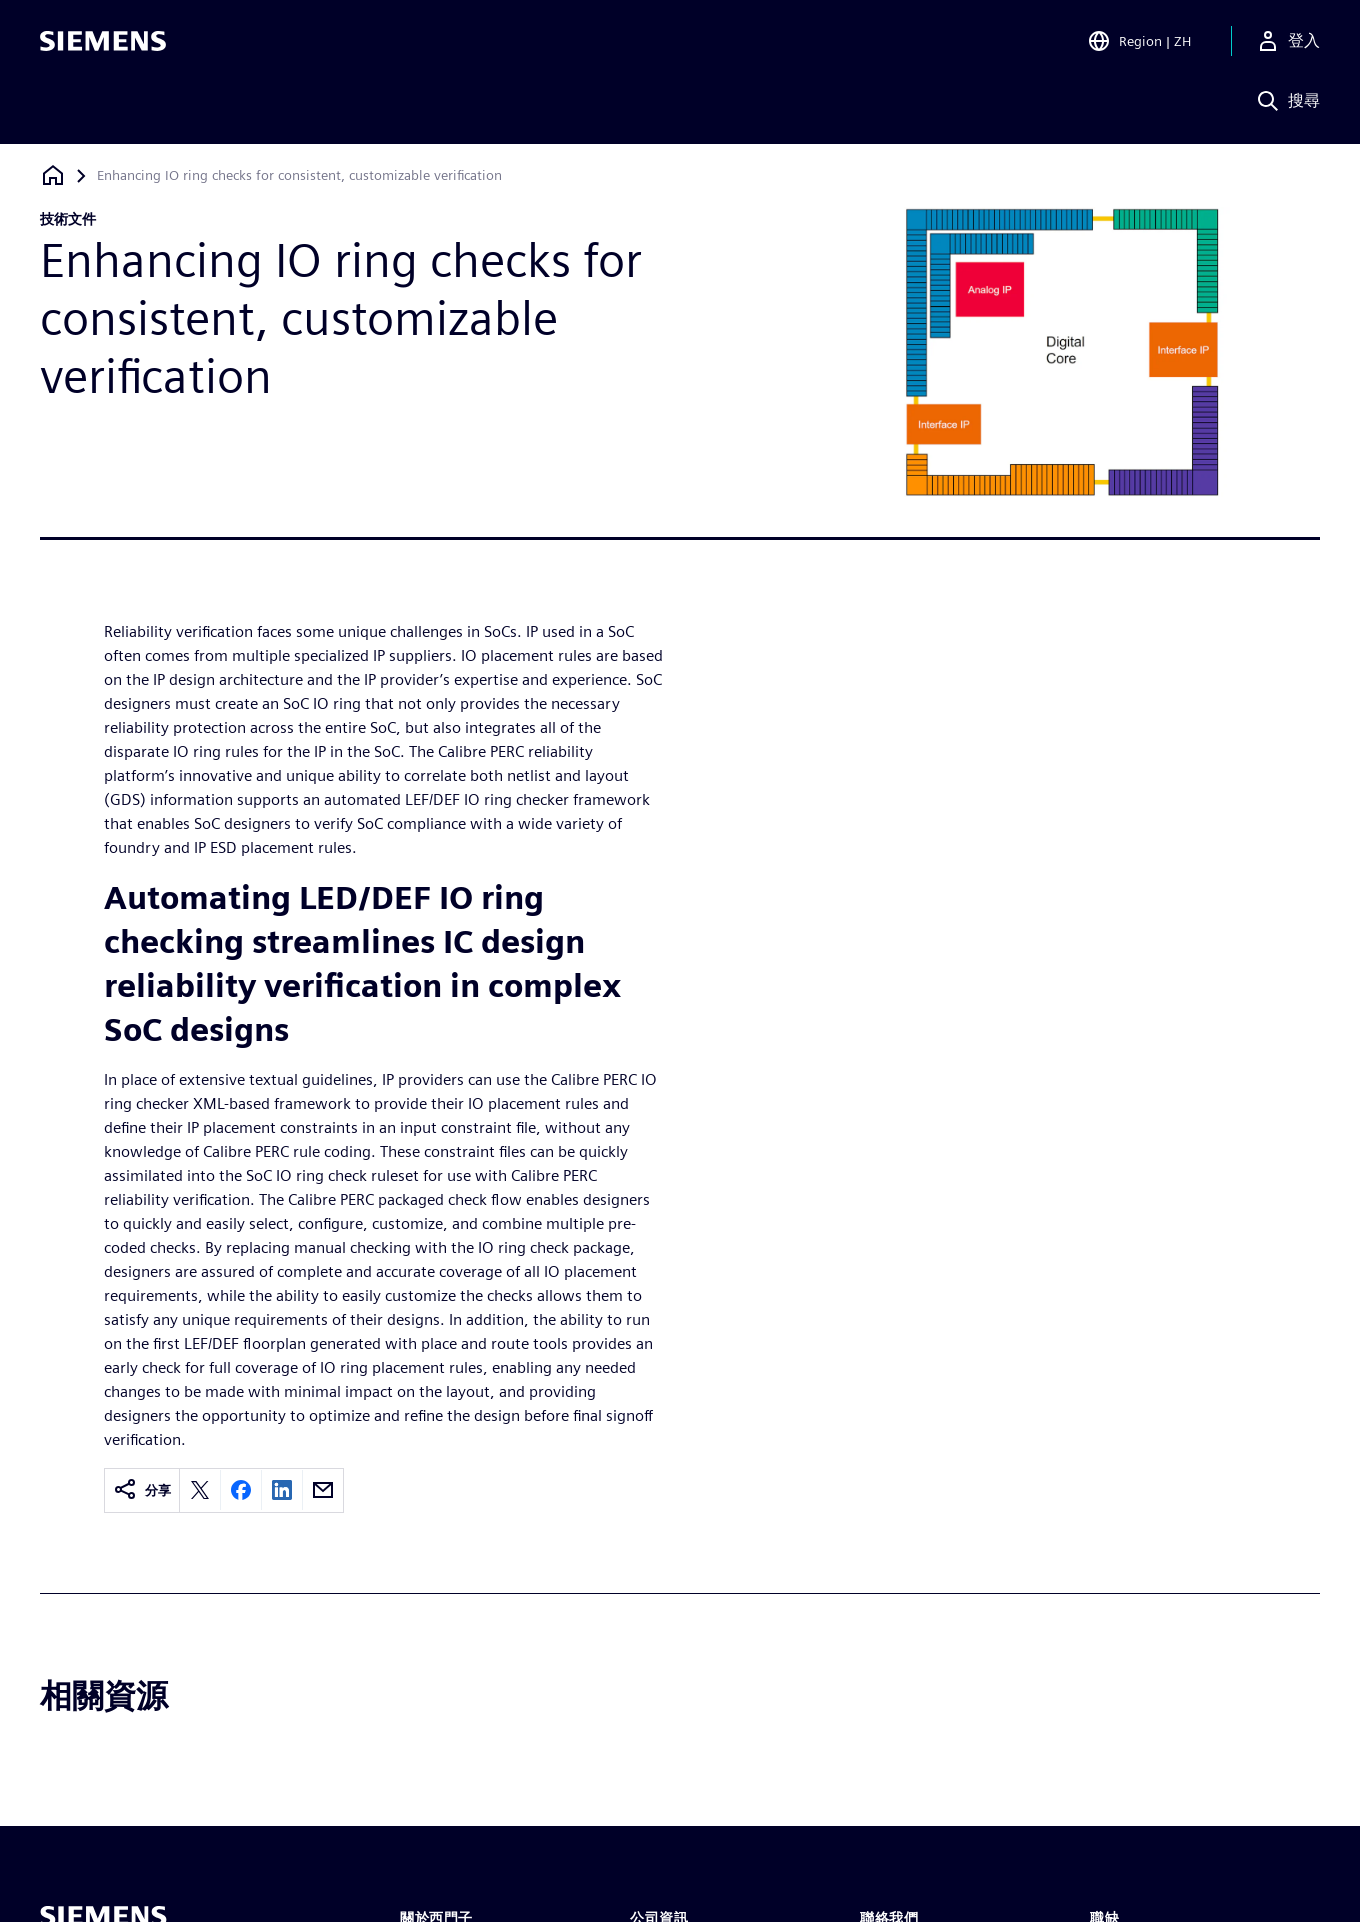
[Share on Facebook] (241, 1490)
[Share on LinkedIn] (282, 1490)
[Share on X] (200, 1490)
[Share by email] (323, 1490)
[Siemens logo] (103, 44)
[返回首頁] (53, 175)
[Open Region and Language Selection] (1139, 44)
